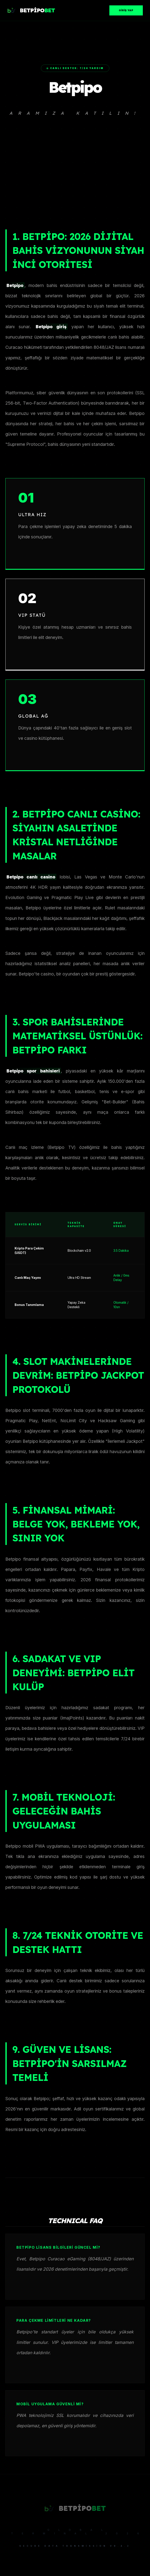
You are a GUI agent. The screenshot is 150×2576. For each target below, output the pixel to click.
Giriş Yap (126, 10)
